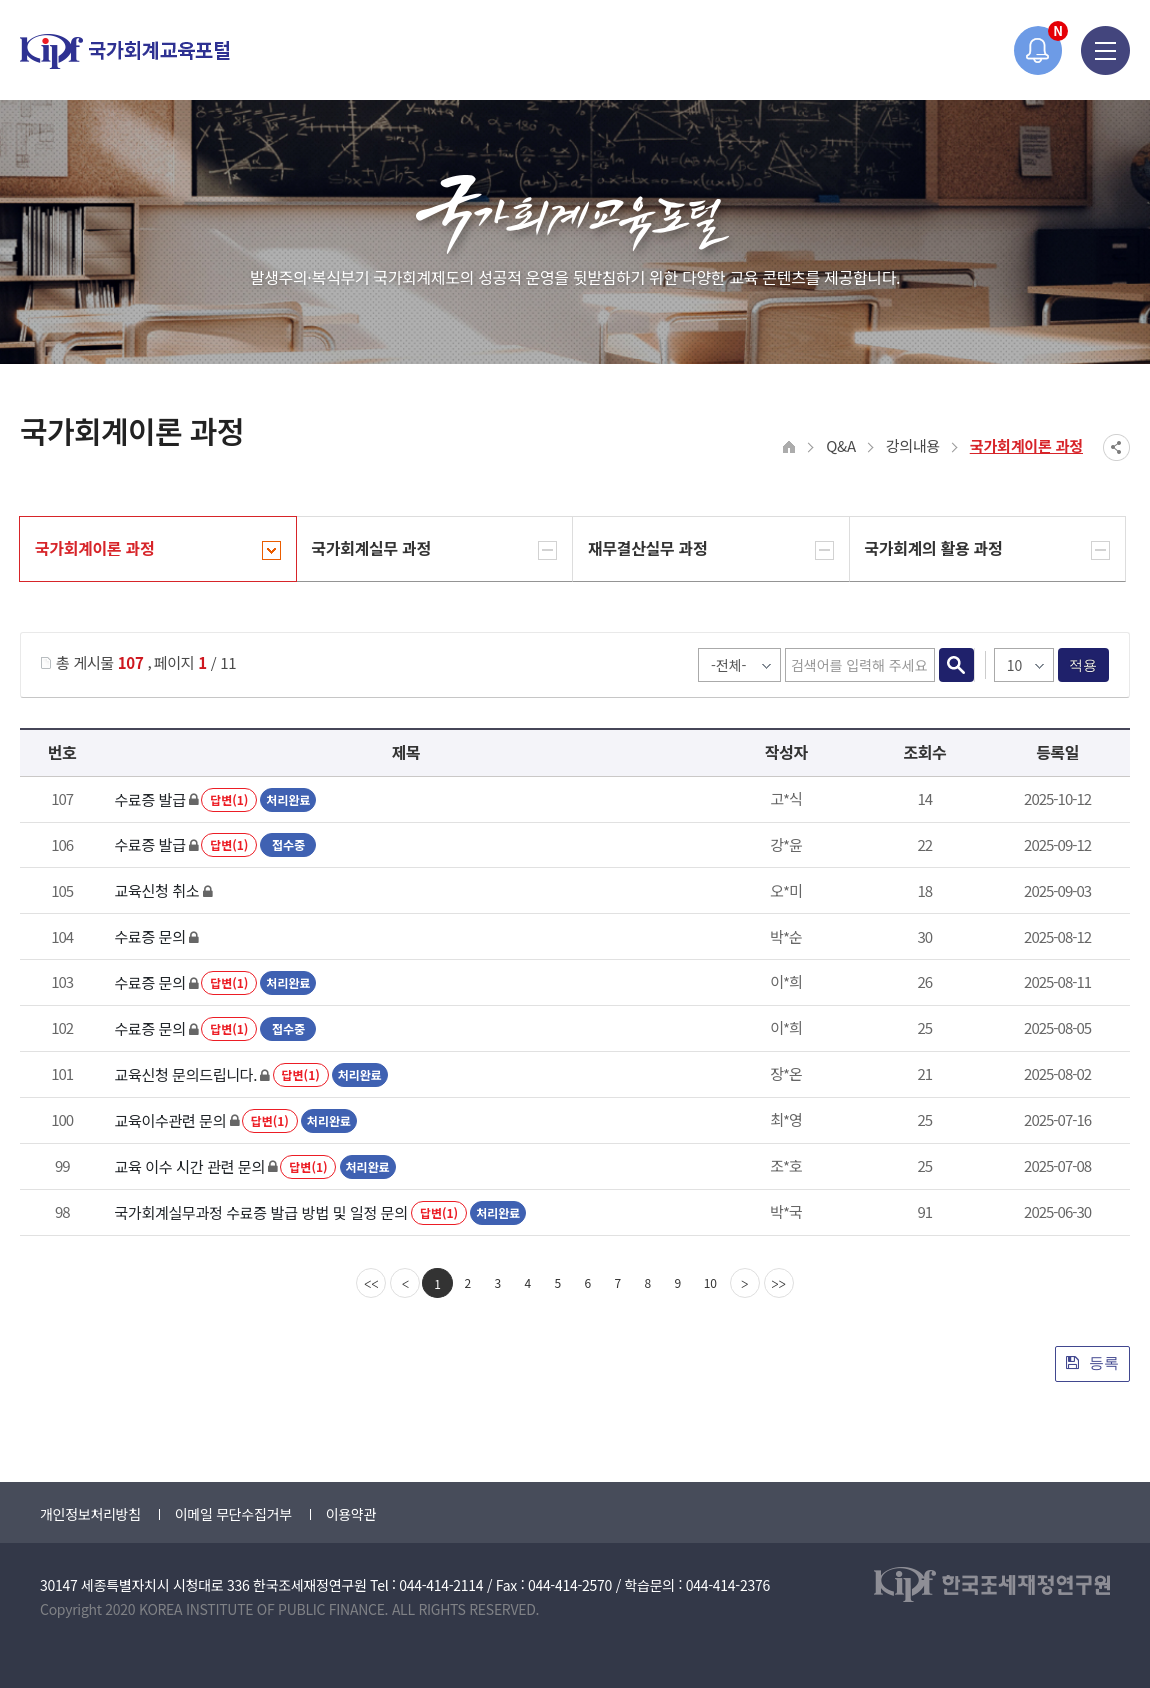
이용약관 (351, 1514)
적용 (1083, 665)
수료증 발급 (149, 799)
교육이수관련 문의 (170, 1120)
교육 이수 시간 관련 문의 (189, 1166)
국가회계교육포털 (125, 51)
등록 (1092, 1362)
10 (710, 1282)
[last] (779, 1283)
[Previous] (405, 1283)
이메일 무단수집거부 (233, 1514)
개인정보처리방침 (90, 1514)
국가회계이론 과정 (1026, 445)
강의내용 (913, 445)
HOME (789, 447)
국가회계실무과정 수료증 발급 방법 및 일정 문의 (260, 1212)
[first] (371, 1283)
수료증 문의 (149, 936)
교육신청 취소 (156, 890)
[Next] (745, 1283)
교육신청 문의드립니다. (185, 1074)
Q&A (841, 445)
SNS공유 (1116, 447)
